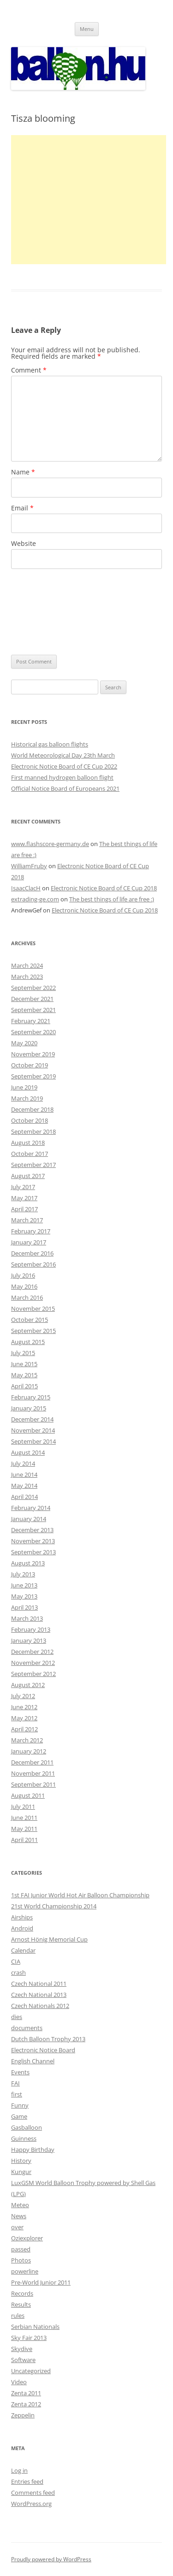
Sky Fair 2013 (29, 2337)
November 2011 (33, 1773)
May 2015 (24, 1375)
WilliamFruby (29, 866)
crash (18, 1972)
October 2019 (29, 1065)
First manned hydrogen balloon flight (62, 777)
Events (20, 2072)
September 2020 (33, 1032)
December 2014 (32, 1419)
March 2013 (27, 1618)
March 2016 (27, 1297)
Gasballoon (26, 2127)
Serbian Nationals (35, 2326)
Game (19, 2116)
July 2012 (23, 1696)
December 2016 (32, 1253)
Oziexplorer (27, 2238)
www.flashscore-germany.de (50, 844)
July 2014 (23, 1463)
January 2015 (28, 1408)
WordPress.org (31, 2503)
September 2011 (33, 1784)
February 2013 (30, 1629)
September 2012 (33, 1674)
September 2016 (33, 1264)
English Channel (32, 2061)
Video (19, 2382)
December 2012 (32, 1651)
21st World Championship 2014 (53, 1906)
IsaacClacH (26, 888)
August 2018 (28, 1142)
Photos (21, 2260)
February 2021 (30, 1021)
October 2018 (29, 1120)
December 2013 (32, 1530)
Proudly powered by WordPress (51, 2559)
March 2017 (27, 1220)
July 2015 (23, 1353)
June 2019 (24, 1087)
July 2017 (23, 1187)
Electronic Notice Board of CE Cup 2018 (104, 888)
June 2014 (24, 1474)
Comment (29, 370)
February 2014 (30, 1508)
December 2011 (32, 1762)
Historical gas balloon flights (49, 744)
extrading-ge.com (35, 899)
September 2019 (33, 1076)
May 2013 (24, 1596)
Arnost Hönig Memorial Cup (49, 1939)
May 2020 (24, 1043)
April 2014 (24, 1496)
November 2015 (33, 1308)
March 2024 (27, 965)
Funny (20, 2105)
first (16, 2094)
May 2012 (24, 1718)
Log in (19, 2470)
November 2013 (33, 1541)
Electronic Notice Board (43, 2050)
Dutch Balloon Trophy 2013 (48, 2039)
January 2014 (28, 1519)
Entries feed (27, 2481)
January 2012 (28, 1751)
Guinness (23, 2138)
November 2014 (33, 1430)
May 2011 (24, 1828)
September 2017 (33, 1165)
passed (20, 2249)
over (17, 2227)
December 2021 (32, 999)
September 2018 (33, 1131)
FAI (15, 2083)
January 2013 (28, 1640)
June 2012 (24, 1707)
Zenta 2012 (26, 2404)
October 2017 (29, 1153)
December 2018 (32, 1109)
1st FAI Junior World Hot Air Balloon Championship (80, 1895)
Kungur (21, 2171)
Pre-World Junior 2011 (41, 2282)
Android (22, 1928)
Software (23, 2360)
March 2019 (27, 1098)
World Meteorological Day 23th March (63, 755)
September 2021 (33, 1010)
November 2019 (33, 1054)
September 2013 (33, 1552)
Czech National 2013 (38, 1994)
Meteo (20, 2205)
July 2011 (23, 1806)
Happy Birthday (32, 2149)
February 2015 (30, 1397)
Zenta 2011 (26, 2393)
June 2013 (24, 1585)
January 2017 (28, 1242)
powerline (24, 2271)
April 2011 (24, 1840)
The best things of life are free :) (111, 899)
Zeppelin (23, 2415)
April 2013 (24, 1607)
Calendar (23, 1950)
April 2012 (24, 1729)
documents (26, 2028)
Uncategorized (31, 2371)
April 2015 (24, 1386)
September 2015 (33, 1330)
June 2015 (24, 1364)
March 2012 (27, 1740)
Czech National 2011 (38, 1983)
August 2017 (28, 1176)
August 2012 (28, 1685)
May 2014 (24, 1485)
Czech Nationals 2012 (40, 2006)
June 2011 (24, 1817)
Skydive (21, 2349)
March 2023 (27, 976)
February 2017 (30, 1231)
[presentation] (49, 612)
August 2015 (28, 1342)
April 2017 (24, 1209)
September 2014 (33, 1441)
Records (22, 2293)
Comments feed (33, 2492)
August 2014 (28, 1452)
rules (17, 2315)
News (18, 2216)
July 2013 (23, 1574)
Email (22, 507)
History (21, 2160)
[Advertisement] (88, 199)
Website (23, 543)
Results (21, 2304)
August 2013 (28, 1563)
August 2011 (28, 1795)
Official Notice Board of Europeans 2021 (65, 788)
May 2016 (24, 1286)
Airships (22, 1917)
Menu (87, 28)
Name (23, 472)
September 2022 (33, 987)
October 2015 (29, 1319)
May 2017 (24, 1198)
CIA (15, 1961)
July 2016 (23, 1275)
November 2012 (33, 1662)
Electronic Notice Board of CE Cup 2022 (64, 766)
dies (16, 2017)
